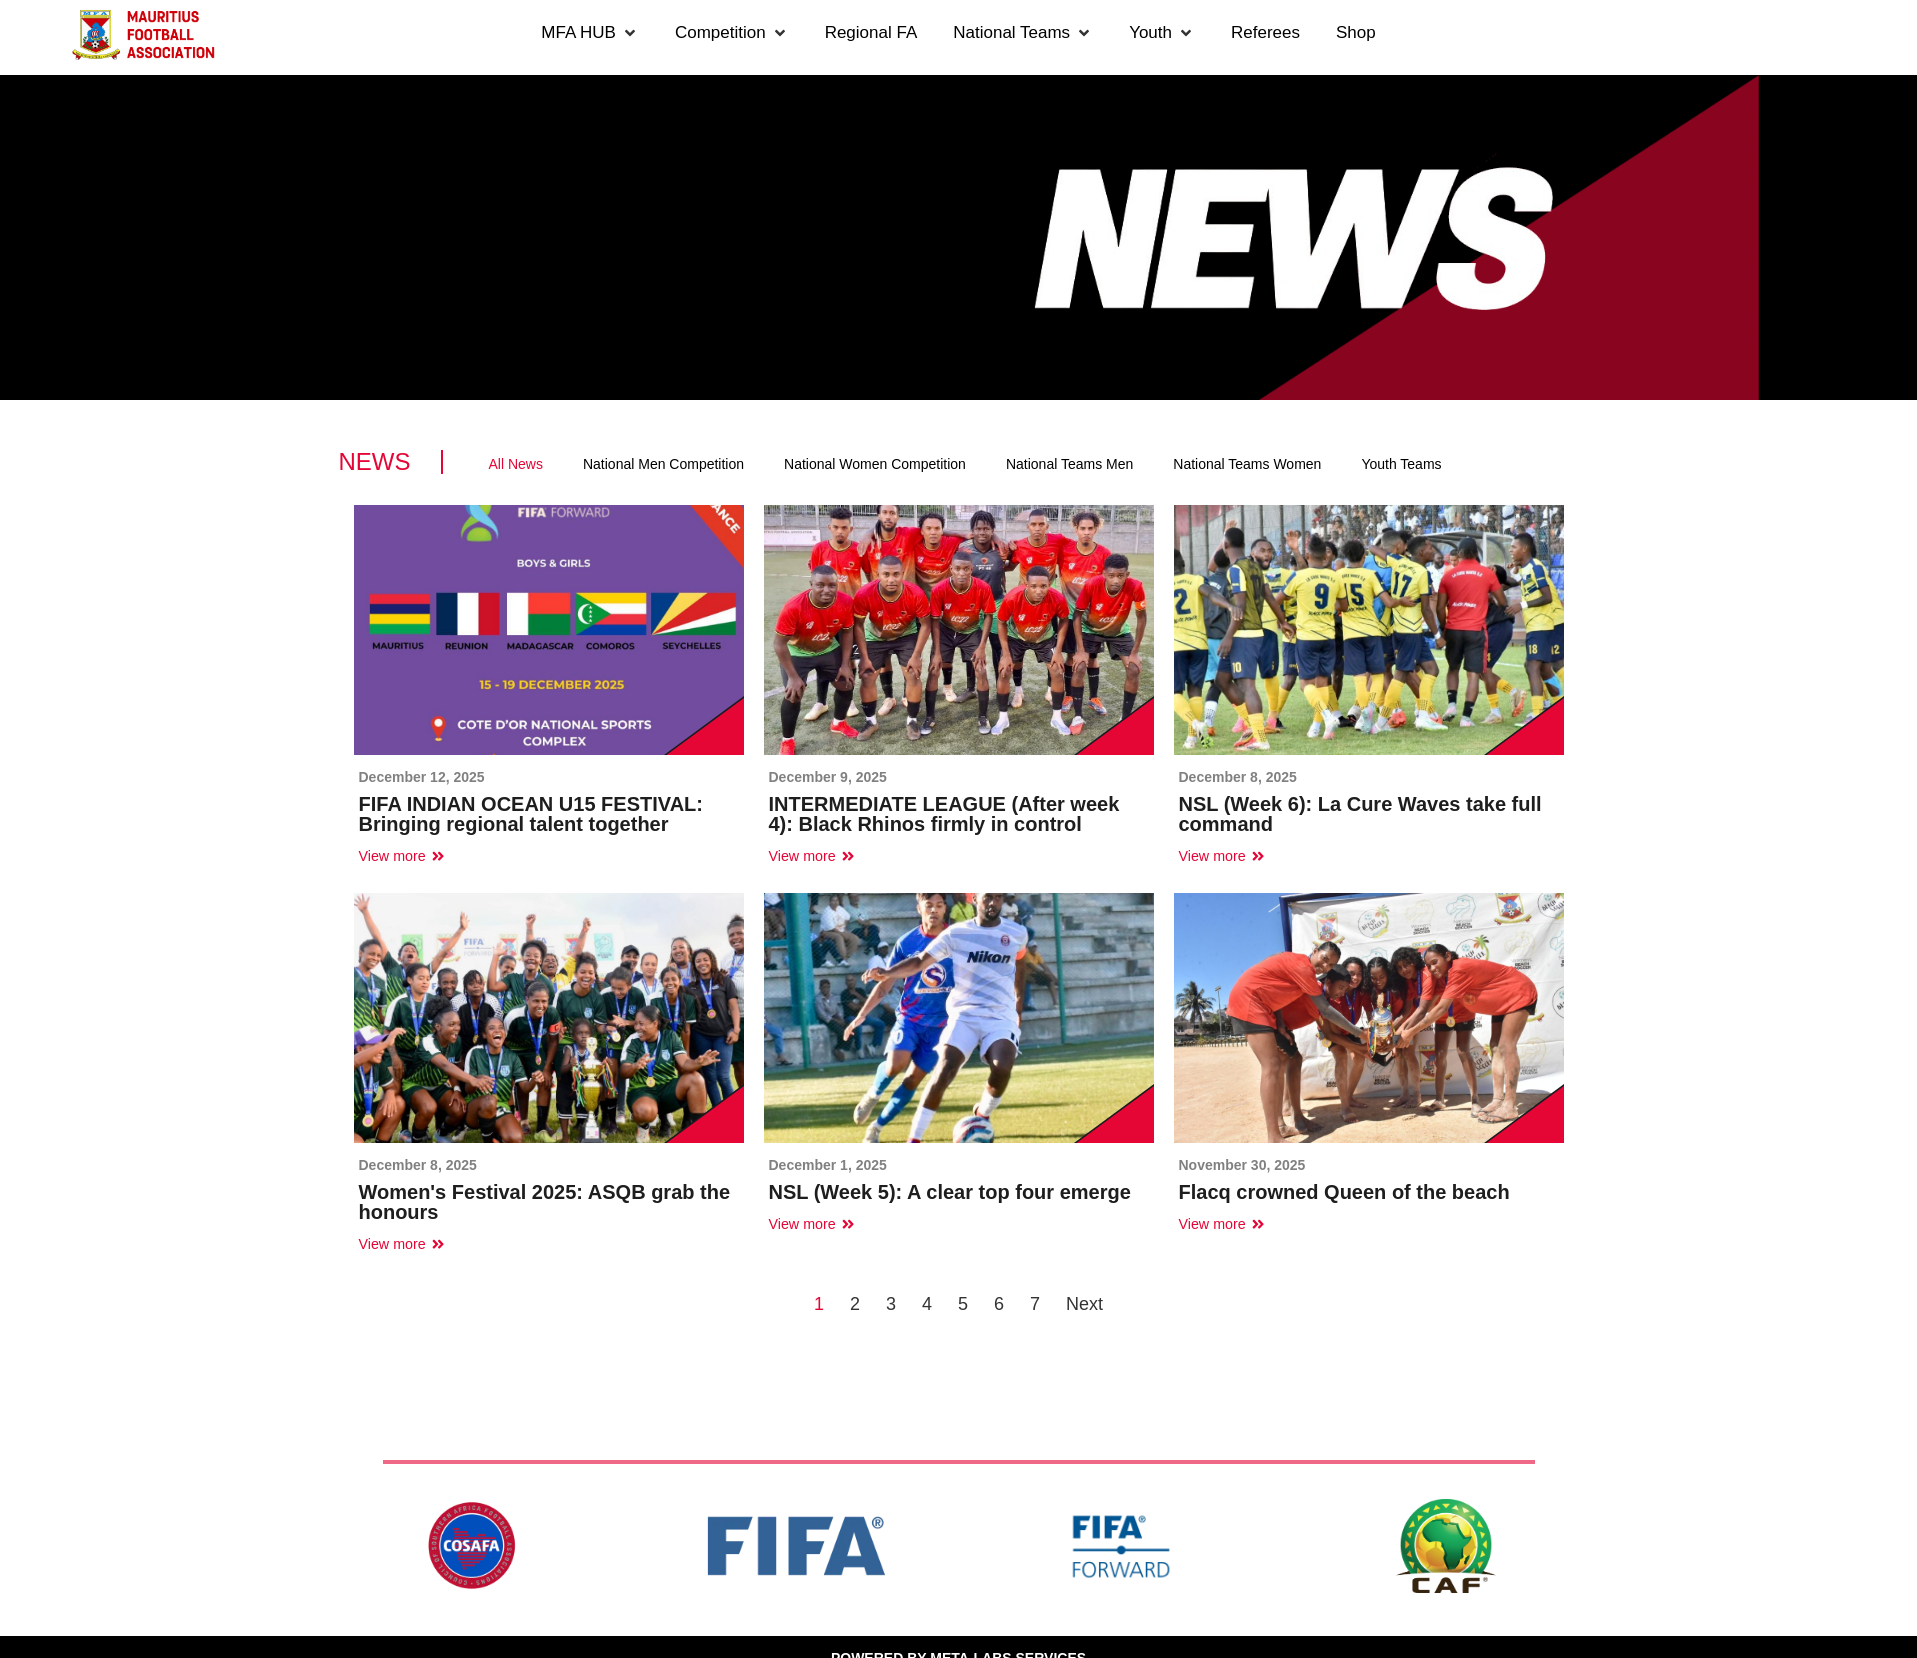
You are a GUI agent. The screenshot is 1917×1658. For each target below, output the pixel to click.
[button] (590, 33)
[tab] (516, 464)
